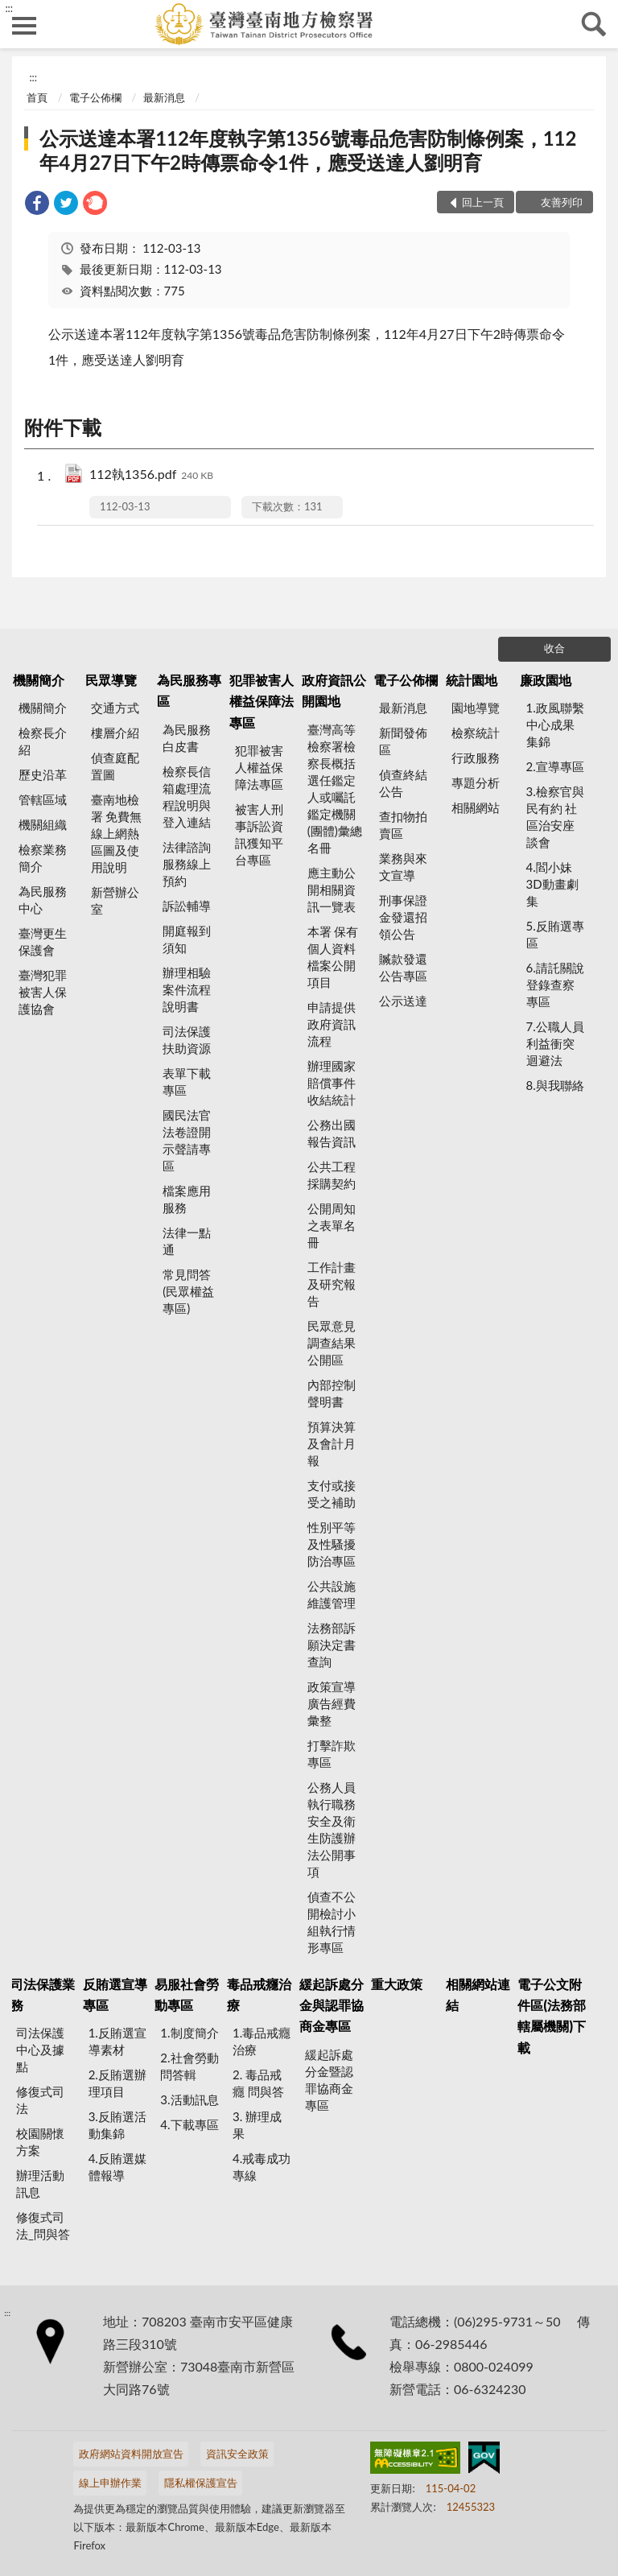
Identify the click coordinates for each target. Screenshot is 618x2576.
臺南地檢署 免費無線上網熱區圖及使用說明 (116, 833)
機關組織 (43, 824)
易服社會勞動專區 (186, 1994)
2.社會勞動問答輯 (189, 2066)
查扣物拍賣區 (403, 824)
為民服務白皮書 (187, 737)
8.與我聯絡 (555, 1085)
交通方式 (115, 707)
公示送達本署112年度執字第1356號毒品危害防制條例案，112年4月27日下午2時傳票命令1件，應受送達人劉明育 (307, 150)
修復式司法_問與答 (43, 2225)
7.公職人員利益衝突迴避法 (555, 1043)
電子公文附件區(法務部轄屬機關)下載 (551, 2015)
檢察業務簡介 (43, 857)
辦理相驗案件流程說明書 (187, 989)
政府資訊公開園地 (334, 690)
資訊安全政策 (237, 2453)
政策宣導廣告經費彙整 (331, 1703)
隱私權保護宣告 (200, 2482)
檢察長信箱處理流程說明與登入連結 (187, 796)
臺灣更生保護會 (43, 941)
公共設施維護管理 (331, 1594)
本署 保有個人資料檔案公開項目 (333, 956)
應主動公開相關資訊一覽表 (331, 889)
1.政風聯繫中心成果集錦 (555, 724)
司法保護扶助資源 (187, 1039)
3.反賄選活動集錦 (117, 2124)
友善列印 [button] (562, 202)
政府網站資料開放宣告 (131, 2453)
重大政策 (396, 1984)
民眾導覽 (111, 679)
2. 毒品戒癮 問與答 (258, 2083)
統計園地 (471, 679)
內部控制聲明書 (331, 1393)
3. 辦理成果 (257, 2124)
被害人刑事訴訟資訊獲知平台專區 (259, 834)
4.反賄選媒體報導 (117, 2166)
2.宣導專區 (555, 766)
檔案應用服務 (187, 1199)
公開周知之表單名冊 (331, 1225)
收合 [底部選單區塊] (554, 648)
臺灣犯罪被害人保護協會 (43, 992)
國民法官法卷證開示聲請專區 (187, 1140)
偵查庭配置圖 (115, 766)
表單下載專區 (187, 1081)
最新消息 (164, 97)
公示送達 (403, 1000)
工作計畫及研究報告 (331, 1284)
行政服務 (475, 757)
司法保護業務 (42, 1994)
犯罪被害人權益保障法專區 (261, 701)
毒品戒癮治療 (259, 1994)
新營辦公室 (115, 900)
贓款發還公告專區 (403, 967)
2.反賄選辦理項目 (117, 2083)
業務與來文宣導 (403, 866)
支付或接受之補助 (331, 1493)
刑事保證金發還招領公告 (403, 917)
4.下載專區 (189, 2124)
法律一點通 (187, 1241)
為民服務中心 (43, 899)
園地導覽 (475, 707)
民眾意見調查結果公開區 (331, 1343)
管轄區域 (43, 799)
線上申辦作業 (110, 2482)
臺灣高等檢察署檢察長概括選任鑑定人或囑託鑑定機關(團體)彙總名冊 (334, 788)
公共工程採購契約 (331, 1175)
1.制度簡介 (189, 2032)
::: (9, 8)
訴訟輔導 (187, 905)
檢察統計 (475, 732)
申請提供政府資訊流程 (331, 1024)
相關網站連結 (478, 1994)
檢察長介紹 (43, 741)
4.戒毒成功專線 (261, 2166)
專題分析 (475, 782)
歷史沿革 (43, 774)
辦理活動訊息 (40, 2183)
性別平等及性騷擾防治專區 (331, 1544)
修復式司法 (40, 2100)
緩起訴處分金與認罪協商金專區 (331, 2005)
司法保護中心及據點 (40, 2049)
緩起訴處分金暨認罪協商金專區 (329, 2079)
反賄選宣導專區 (115, 1994)
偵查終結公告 (403, 783)
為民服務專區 (189, 690)
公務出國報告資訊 (331, 1133)
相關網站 (475, 807)
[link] (37, 205)
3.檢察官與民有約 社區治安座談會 (555, 816)
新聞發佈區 (403, 741)
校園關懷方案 (40, 2141)
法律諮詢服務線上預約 (187, 864)
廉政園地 (545, 679)
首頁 (37, 97)
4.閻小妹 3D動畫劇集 (552, 884)
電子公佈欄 (95, 97)
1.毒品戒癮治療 (261, 2041)
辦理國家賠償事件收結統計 (331, 1083)
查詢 (594, 24)
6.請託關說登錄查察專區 (555, 984)
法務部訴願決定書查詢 (331, 1644)
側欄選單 (24, 26)
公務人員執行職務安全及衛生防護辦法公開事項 (331, 1829)
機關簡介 (38, 679)
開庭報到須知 (187, 939)
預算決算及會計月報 (331, 1443)
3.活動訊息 (189, 2099)
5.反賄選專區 (555, 934)
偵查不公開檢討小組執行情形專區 (331, 1922)
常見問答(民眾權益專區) (188, 1291)
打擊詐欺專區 (331, 1753)
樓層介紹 (115, 732)
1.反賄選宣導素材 (117, 2041)
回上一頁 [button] (483, 202)
